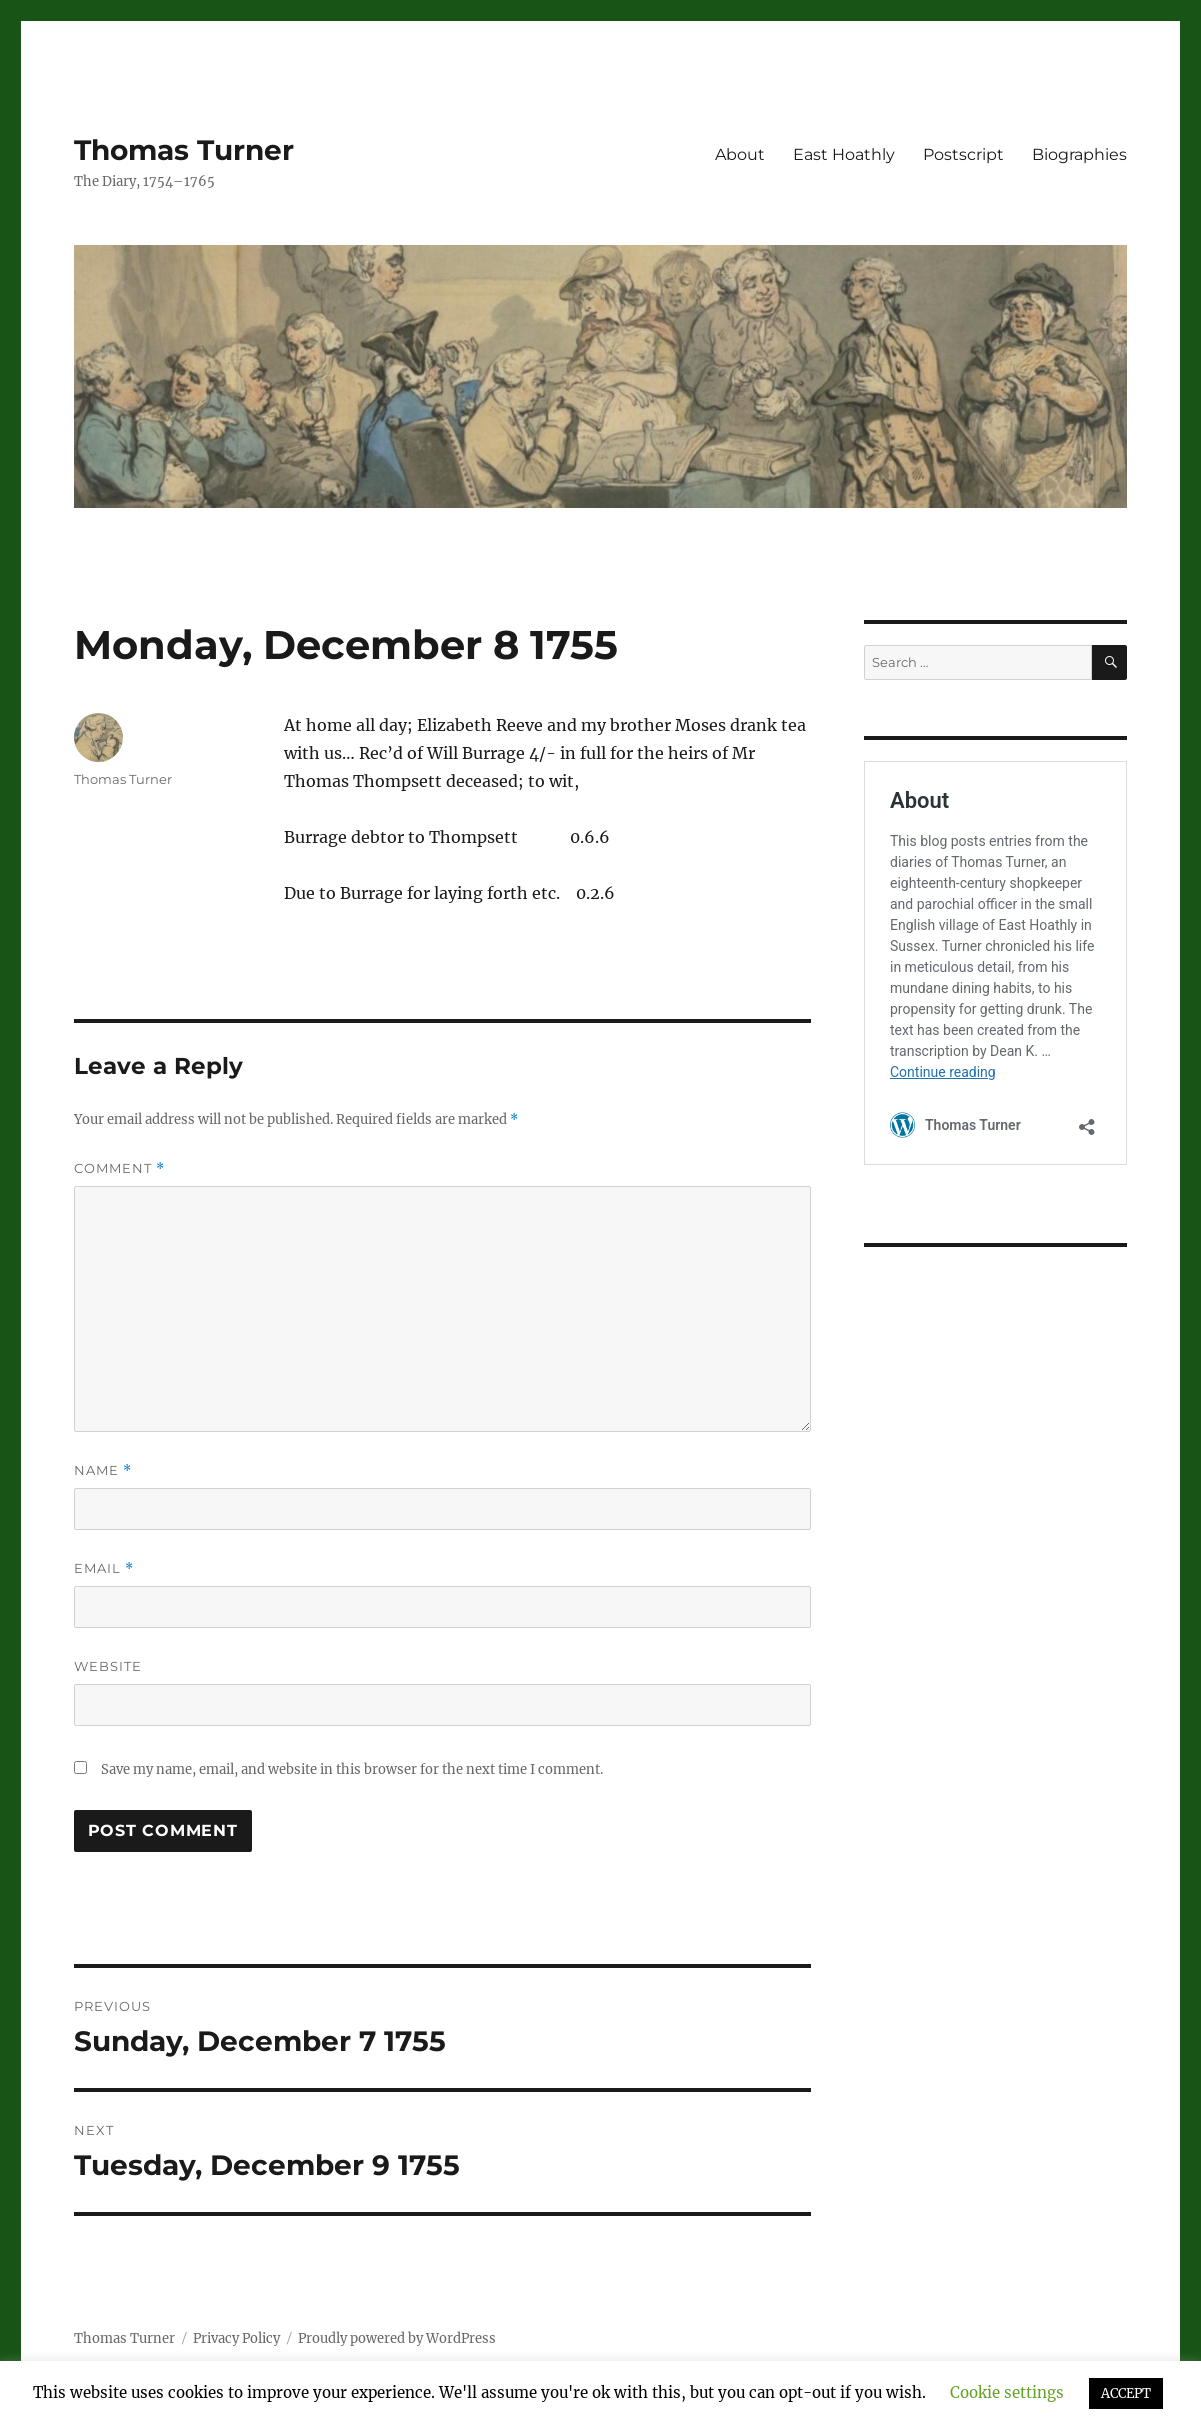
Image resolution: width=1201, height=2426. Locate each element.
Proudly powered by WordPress (397, 2338)
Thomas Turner (184, 150)
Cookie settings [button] (1007, 2392)
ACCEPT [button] (1126, 2393)
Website (108, 1666)
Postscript (963, 154)
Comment (119, 1168)
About (740, 154)
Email (104, 1568)
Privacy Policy (236, 2338)
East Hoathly (844, 154)
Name (103, 1470)
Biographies (1079, 154)
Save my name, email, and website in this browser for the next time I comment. (352, 1769)
